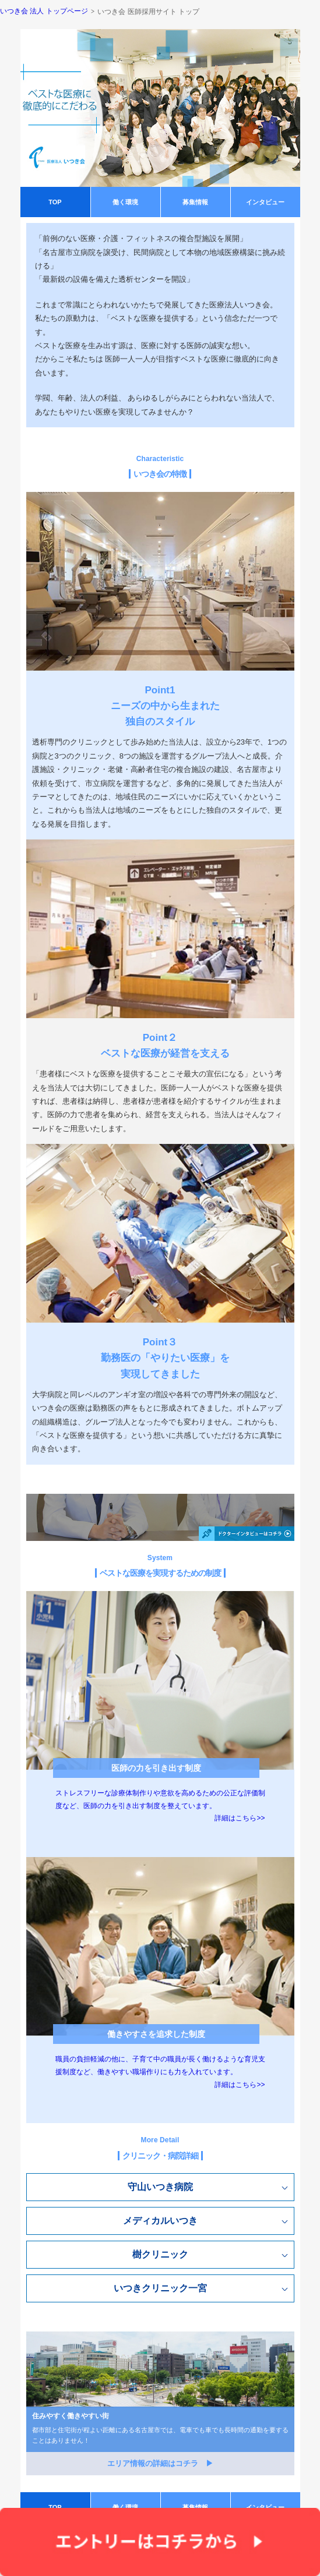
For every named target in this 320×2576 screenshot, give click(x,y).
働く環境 (125, 202)
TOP (54, 202)
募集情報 (195, 202)
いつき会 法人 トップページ (44, 11)
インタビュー (265, 202)
